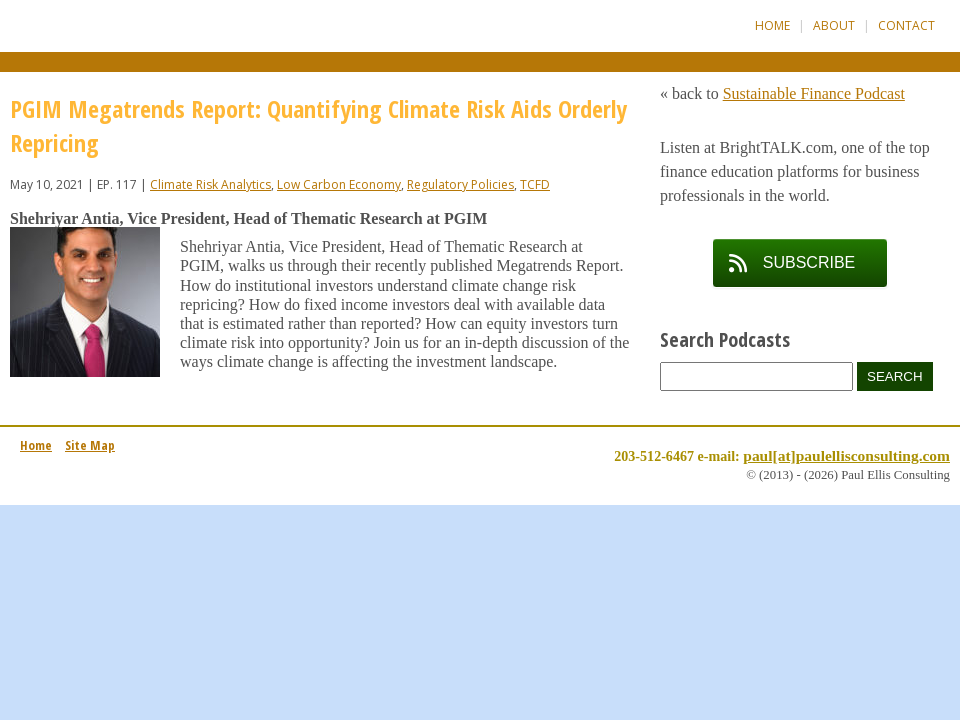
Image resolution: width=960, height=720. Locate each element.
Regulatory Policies (460, 184)
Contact (906, 25)
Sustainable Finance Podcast (814, 93)
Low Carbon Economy (339, 184)
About (834, 25)
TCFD (535, 184)
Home (772, 25)
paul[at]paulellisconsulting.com (846, 455)
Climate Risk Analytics (210, 184)
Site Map (90, 445)
